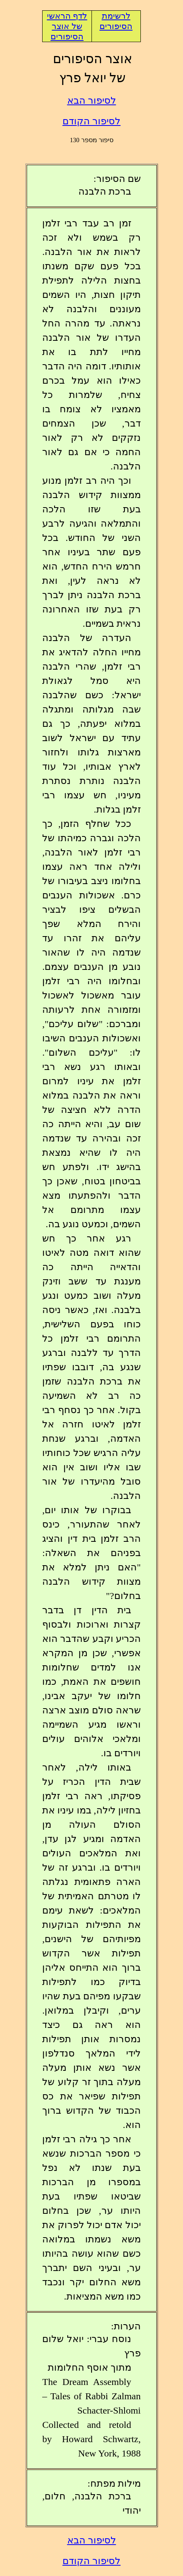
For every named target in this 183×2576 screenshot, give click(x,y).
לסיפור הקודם (91, 121)
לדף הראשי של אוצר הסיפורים (67, 26)
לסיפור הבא (91, 100)
